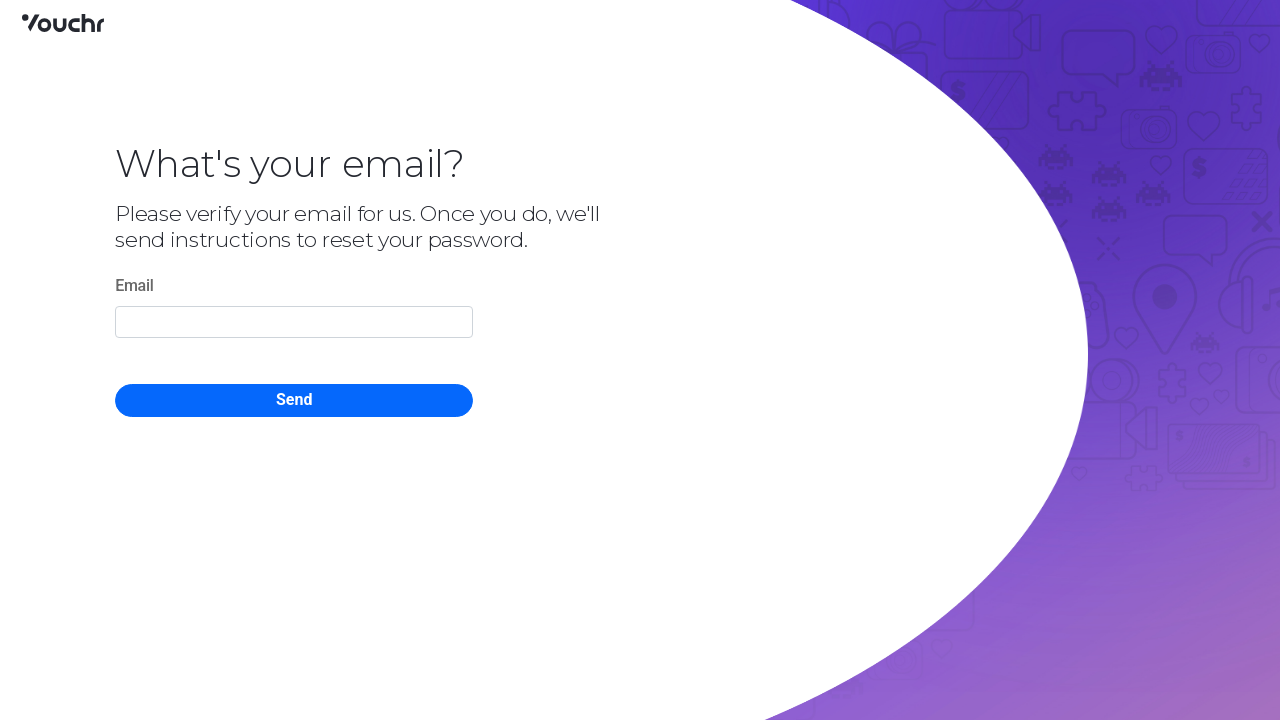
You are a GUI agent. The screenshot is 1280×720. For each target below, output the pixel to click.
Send (294, 399)
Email (134, 285)
